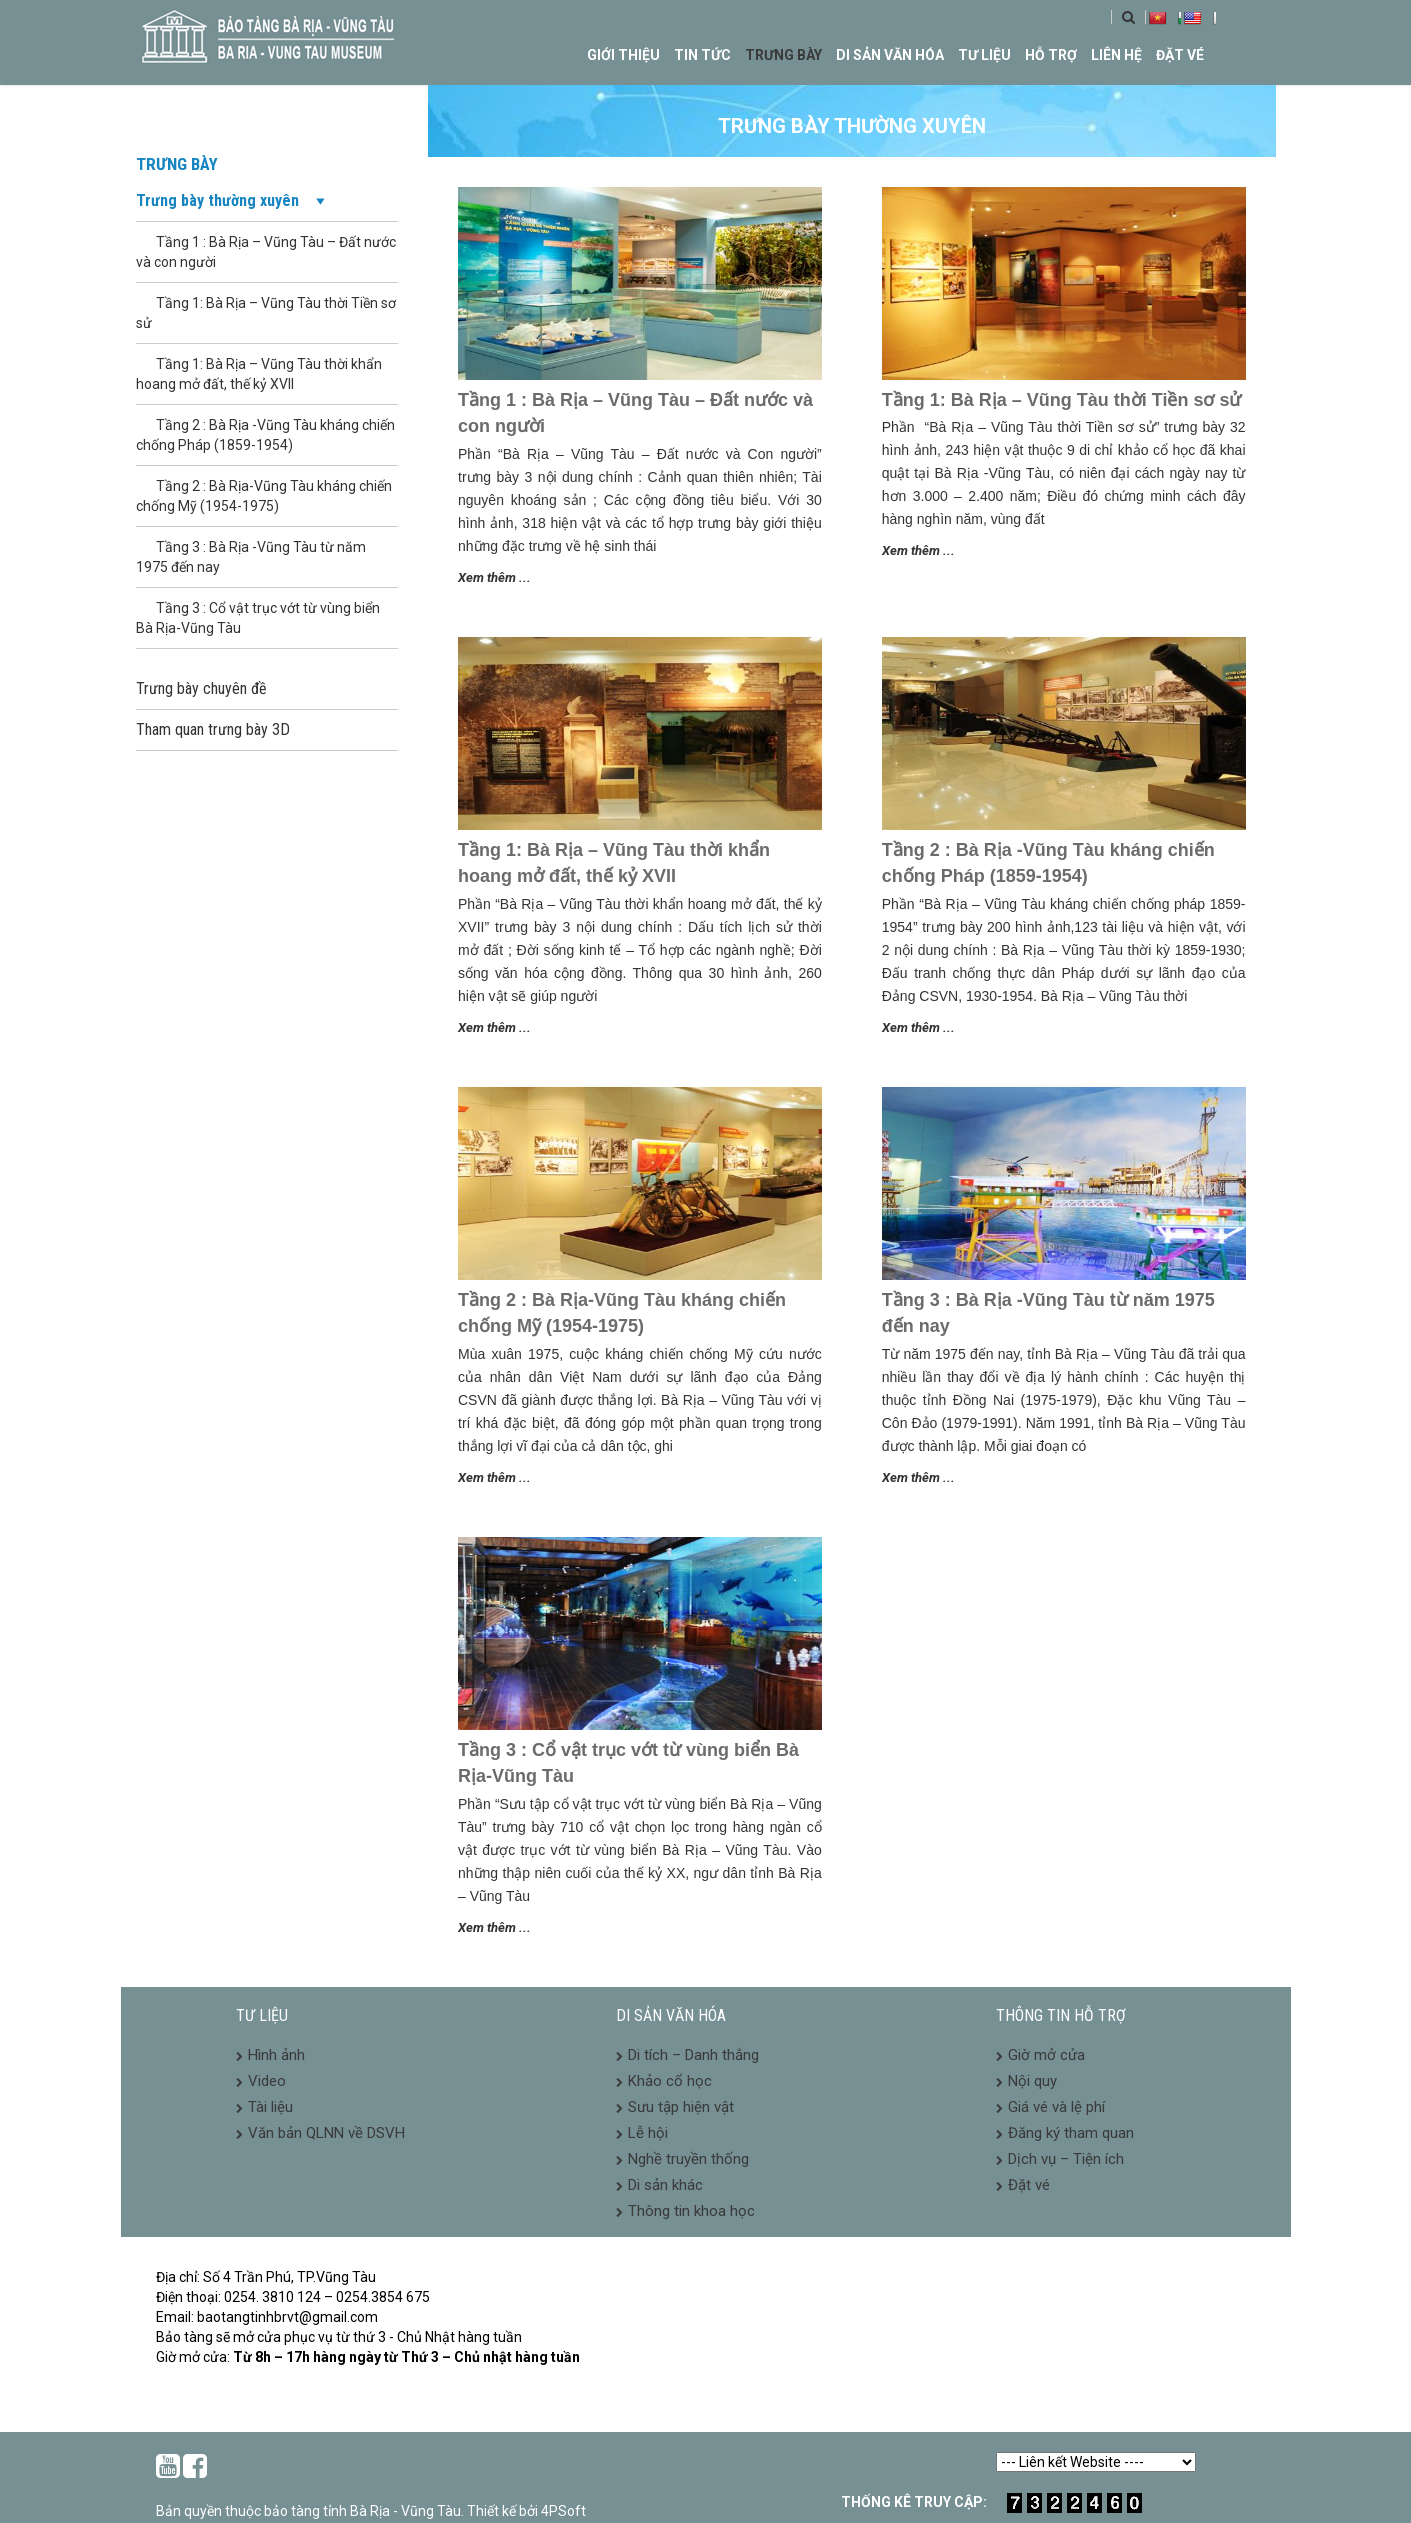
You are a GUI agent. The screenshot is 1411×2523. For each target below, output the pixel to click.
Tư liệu (984, 55)
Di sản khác (665, 2185)
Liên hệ (1116, 55)
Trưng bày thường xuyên (232, 201)
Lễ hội (648, 2133)
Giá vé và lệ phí (1056, 2107)
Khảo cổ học (670, 2081)
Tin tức (702, 55)
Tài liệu (270, 2107)
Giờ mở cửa (1046, 2055)
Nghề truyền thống (688, 2159)
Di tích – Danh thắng (693, 2055)
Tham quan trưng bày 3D (213, 729)
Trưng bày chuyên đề (201, 688)
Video (267, 2081)
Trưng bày (783, 55)
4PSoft (563, 2511)
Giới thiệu (623, 55)
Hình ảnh (276, 2055)
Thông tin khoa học (691, 2211)
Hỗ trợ (1051, 55)
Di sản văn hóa (890, 55)
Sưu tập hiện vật (681, 2107)
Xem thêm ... (494, 577)
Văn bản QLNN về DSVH (326, 2133)
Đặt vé (1180, 55)
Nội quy (1032, 2081)
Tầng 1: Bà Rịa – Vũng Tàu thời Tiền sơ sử (1062, 400)
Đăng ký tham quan (1071, 2133)
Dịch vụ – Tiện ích (1066, 2159)
